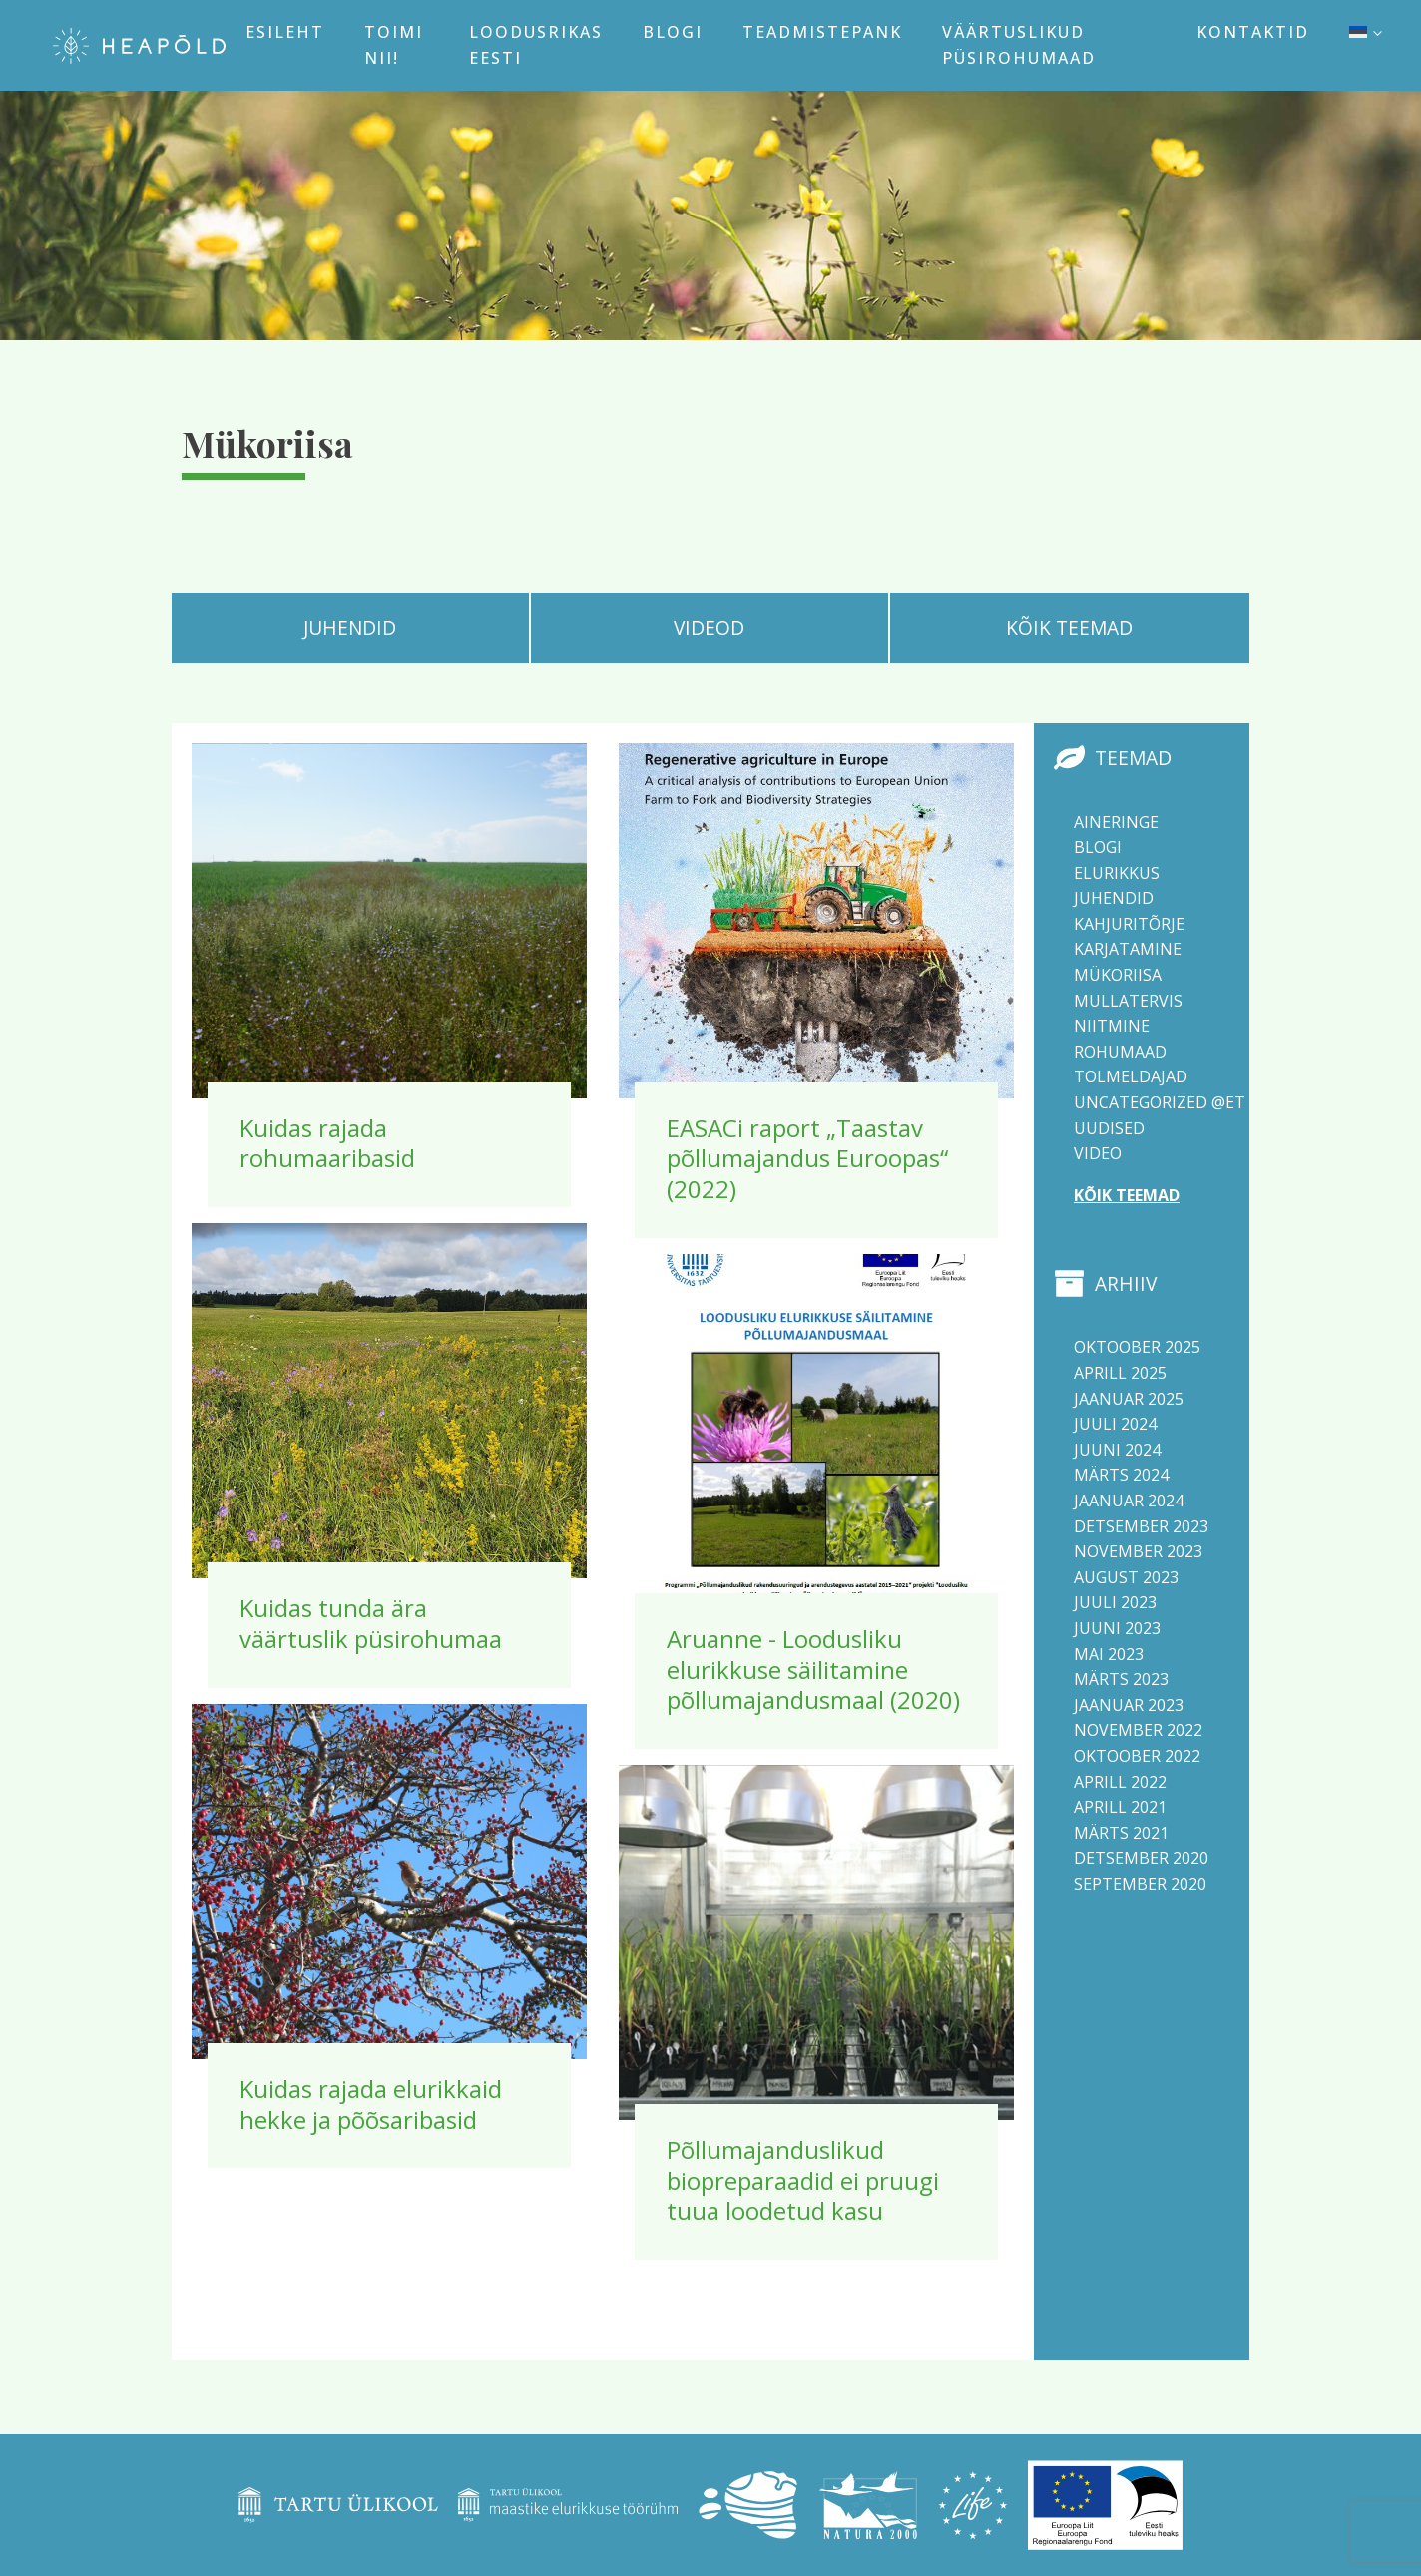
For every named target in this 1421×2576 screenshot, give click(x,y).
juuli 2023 (1115, 1602)
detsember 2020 (1141, 1858)
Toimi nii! (393, 45)
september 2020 (1140, 1884)
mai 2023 (1109, 1654)
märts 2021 (1121, 1833)
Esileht (284, 32)
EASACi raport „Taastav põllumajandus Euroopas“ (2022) (807, 1158)
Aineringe (1116, 822)
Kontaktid (1252, 32)
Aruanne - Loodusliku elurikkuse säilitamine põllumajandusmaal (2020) (813, 1669)
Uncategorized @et (1159, 1102)
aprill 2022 (1120, 1782)
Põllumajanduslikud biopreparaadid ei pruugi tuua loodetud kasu (803, 2180)
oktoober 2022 (1137, 1756)
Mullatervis (1128, 1001)
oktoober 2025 (1137, 1347)
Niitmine (1112, 1026)
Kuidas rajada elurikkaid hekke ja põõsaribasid (370, 2104)
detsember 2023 (1141, 1526)
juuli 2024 (1115, 1424)
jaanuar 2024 (1129, 1500)
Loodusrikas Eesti (536, 45)
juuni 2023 (1117, 1628)
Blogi (673, 32)
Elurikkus (1117, 873)
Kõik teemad (1127, 1195)
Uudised (1109, 1128)
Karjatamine (1128, 949)
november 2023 (1138, 1551)
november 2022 (1138, 1730)
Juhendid (1114, 898)
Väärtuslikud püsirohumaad (1019, 45)
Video (1098, 1153)
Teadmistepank (822, 32)
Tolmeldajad (1130, 1076)
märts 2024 (1121, 1475)
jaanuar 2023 (1129, 1705)
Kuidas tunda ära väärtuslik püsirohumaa (370, 1623)
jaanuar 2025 (1129, 1399)
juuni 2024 (1117, 1450)
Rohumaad (1120, 1052)
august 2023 (1126, 1577)
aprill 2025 (1120, 1373)
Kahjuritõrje (1129, 924)
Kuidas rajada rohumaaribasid (327, 1143)
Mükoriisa (1118, 975)
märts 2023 (1121, 1679)
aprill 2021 (1120, 1807)
